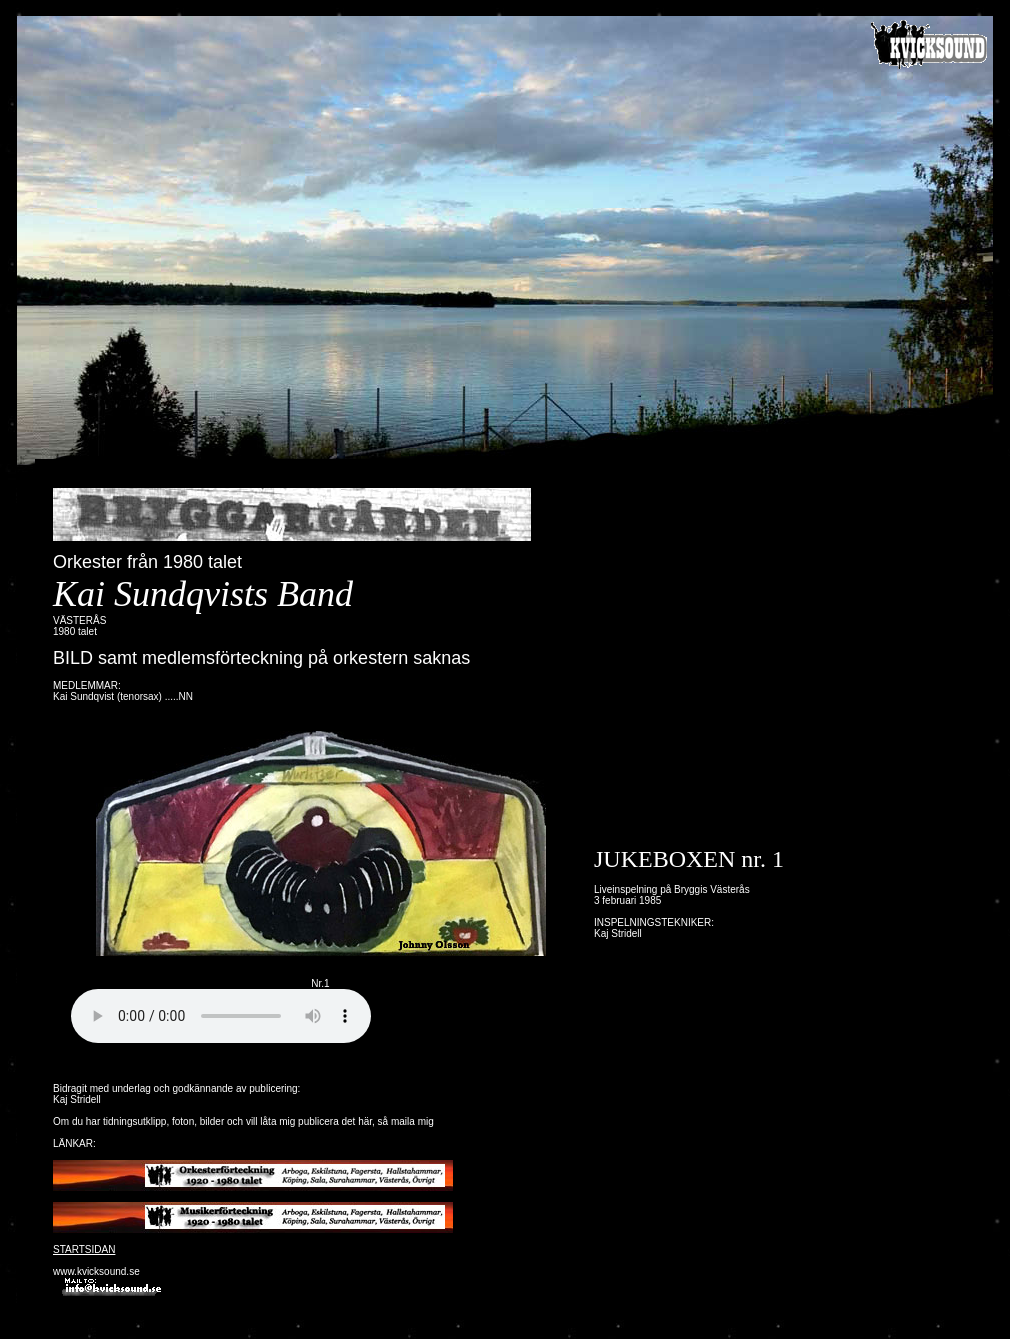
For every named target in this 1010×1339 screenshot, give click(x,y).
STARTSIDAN (84, 1249)
